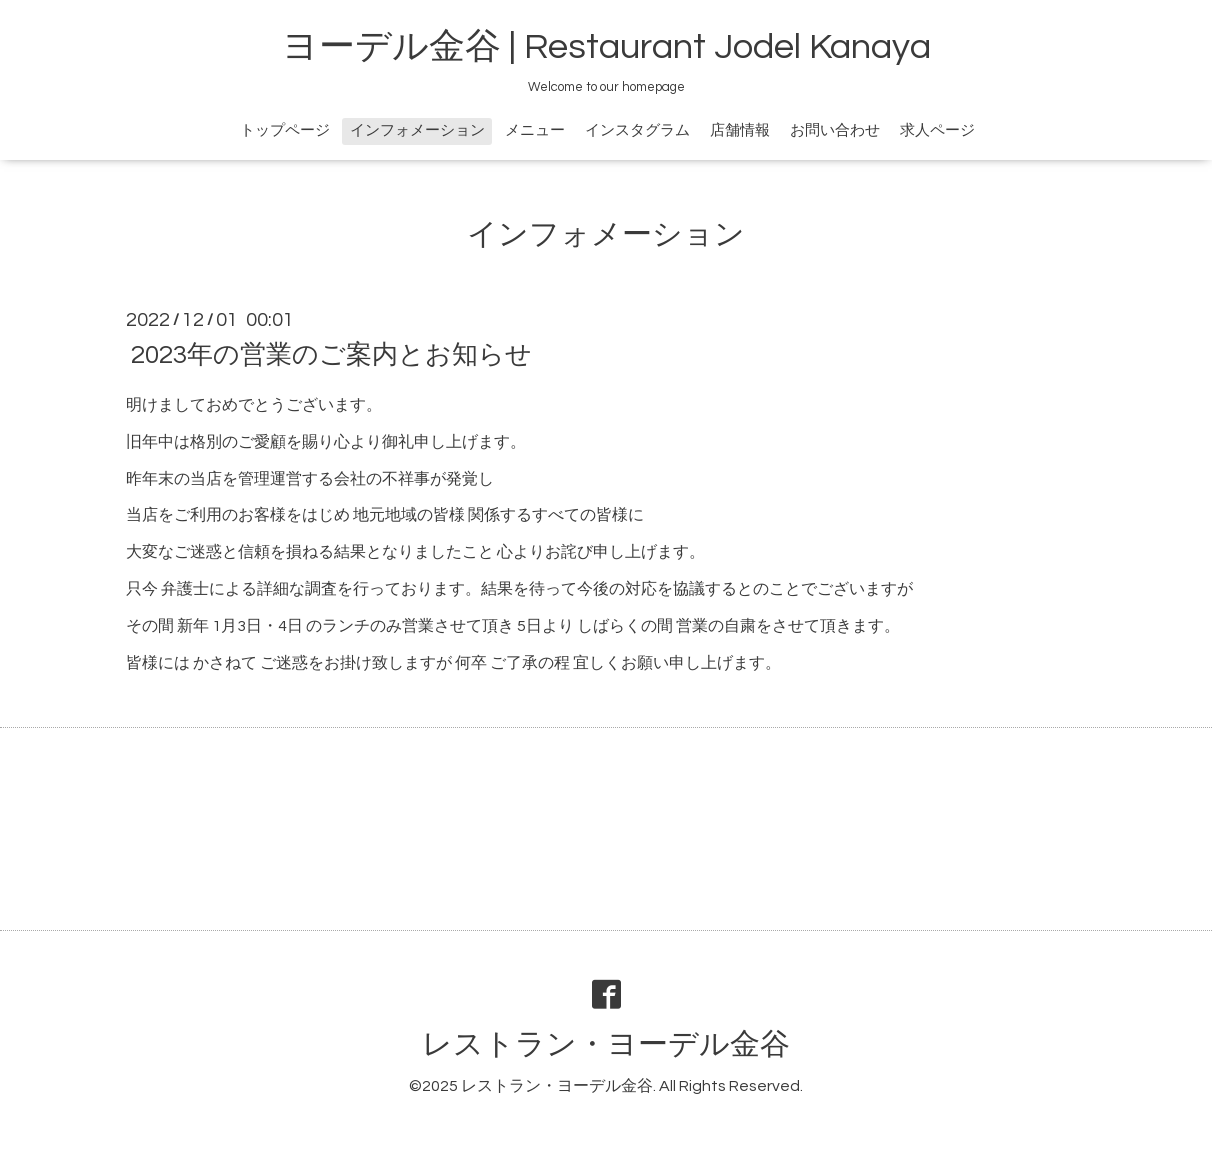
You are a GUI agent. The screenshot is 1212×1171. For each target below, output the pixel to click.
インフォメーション (417, 130)
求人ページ (937, 130)
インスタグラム (637, 130)
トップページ (285, 130)
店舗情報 (740, 130)
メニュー (535, 130)
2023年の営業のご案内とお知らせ (331, 355)
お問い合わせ (835, 130)
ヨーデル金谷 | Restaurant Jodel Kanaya (606, 47)
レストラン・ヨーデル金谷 (606, 1044)
